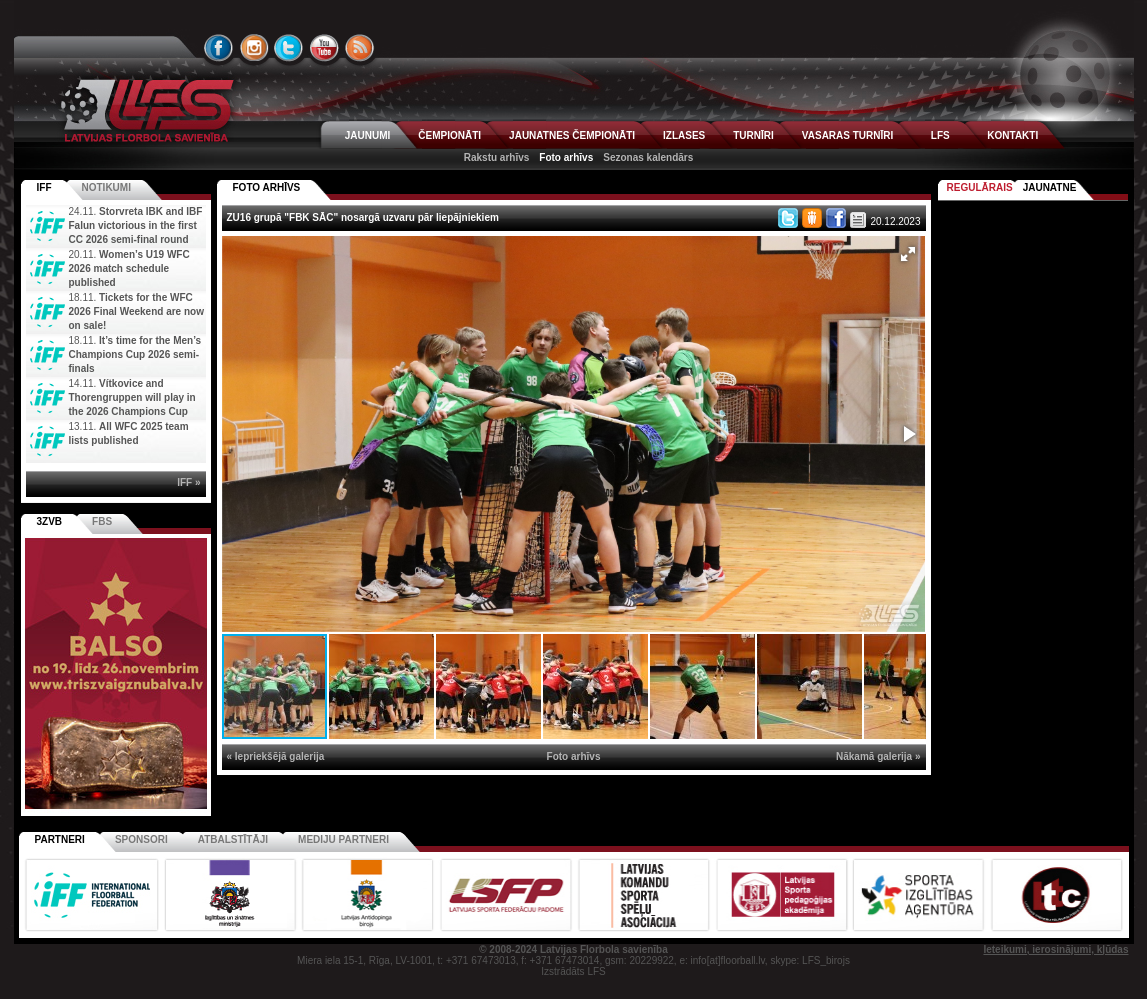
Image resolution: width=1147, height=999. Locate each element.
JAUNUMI (368, 135)
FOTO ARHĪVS (267, 187)
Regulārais (980, 187)
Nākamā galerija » (878, 756)
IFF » (188, 482)
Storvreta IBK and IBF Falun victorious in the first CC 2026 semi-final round (136, 225)
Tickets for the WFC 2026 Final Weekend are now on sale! (136, 311)
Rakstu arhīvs (497, 157)
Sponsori (141, 839)
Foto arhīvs (566, 157)
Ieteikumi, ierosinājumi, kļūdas (1055, 949)
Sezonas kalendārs (648, 157)
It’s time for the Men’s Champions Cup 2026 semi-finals (135, 354)
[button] (908, 254)
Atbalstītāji (233, 839)
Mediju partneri (343, 839)
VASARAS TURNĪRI (847, 135)
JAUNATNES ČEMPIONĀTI (572, 135)
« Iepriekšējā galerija (276, 756)
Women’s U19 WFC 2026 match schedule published (129, 268)
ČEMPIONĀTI (449, 135)
